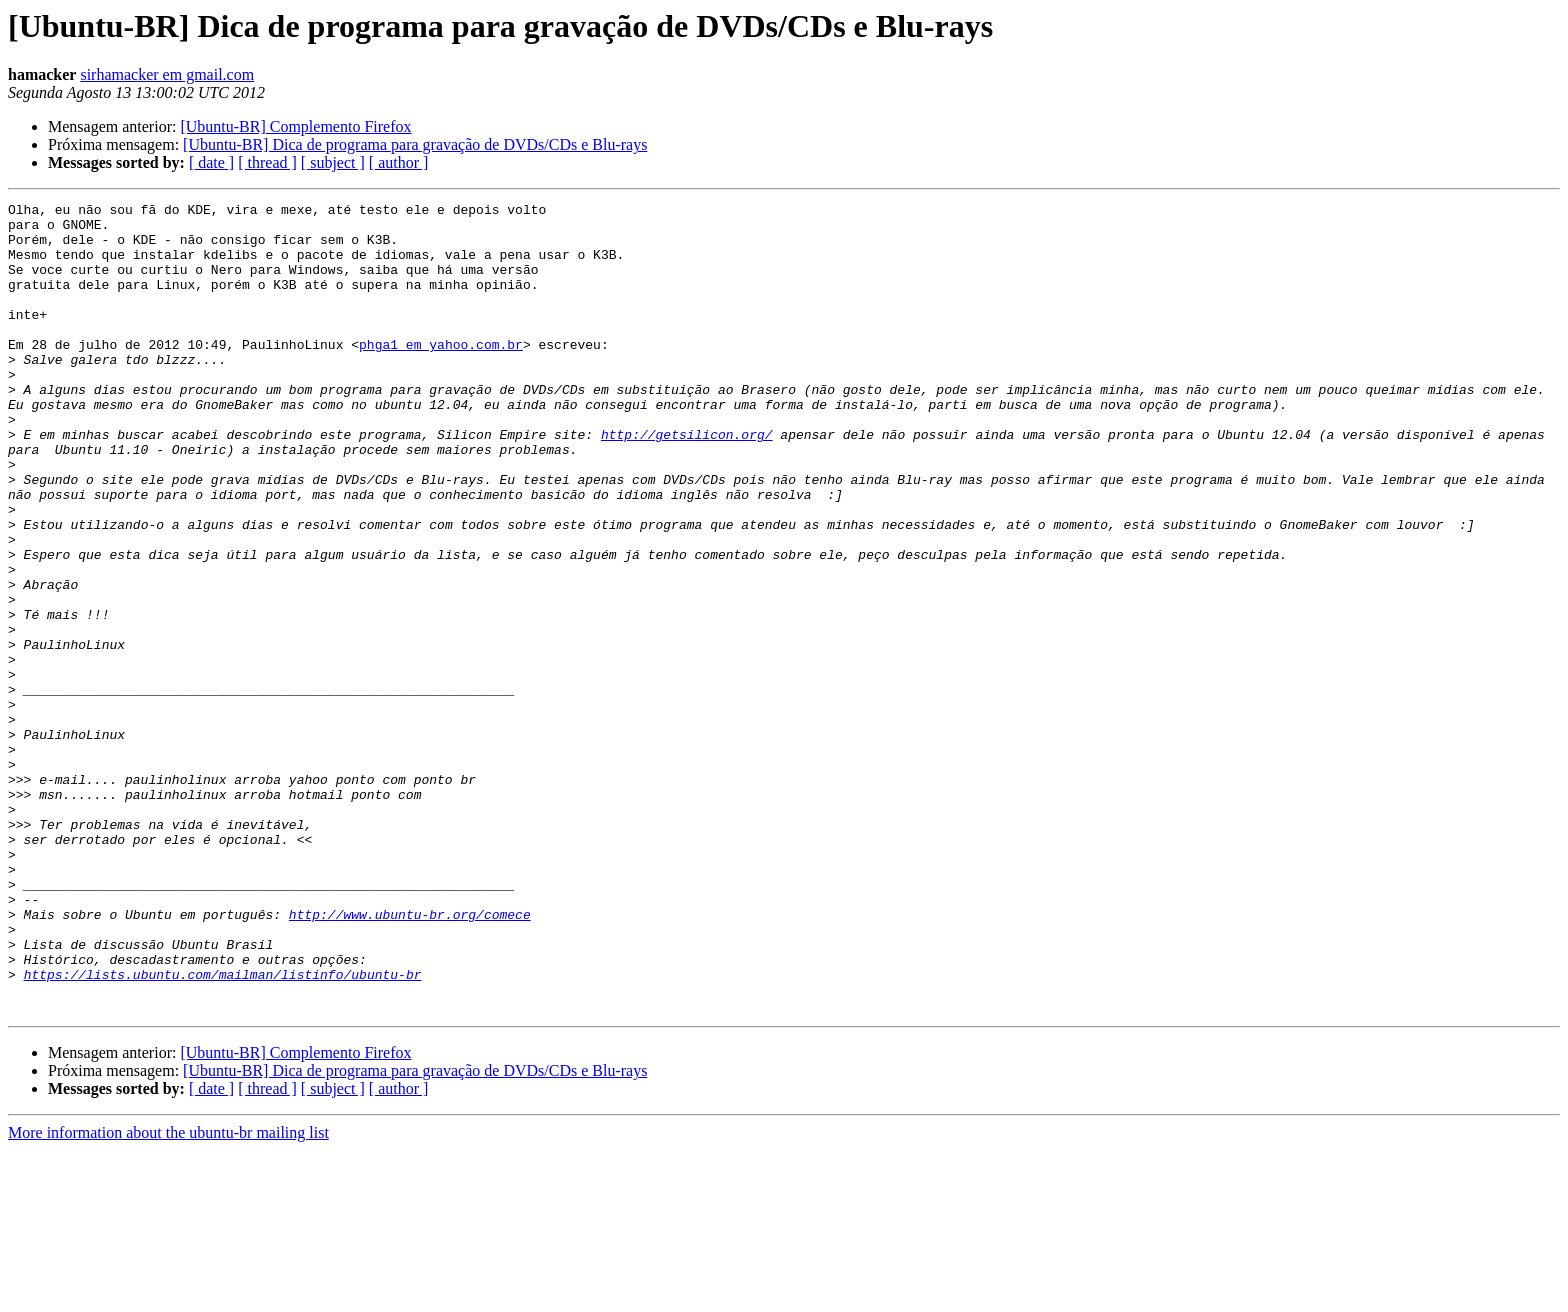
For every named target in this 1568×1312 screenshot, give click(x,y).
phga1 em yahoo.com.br (441, 374)
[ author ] (399, 162)
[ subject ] (333, 162)
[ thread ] (267, 162)
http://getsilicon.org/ (687, 482)
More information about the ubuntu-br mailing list (168, 1294)
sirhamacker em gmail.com (167, 74)
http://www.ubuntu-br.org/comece (410, 1058)
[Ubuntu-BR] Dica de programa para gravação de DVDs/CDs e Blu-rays (415, 144)
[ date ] (211, 162)
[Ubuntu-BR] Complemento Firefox (295, 126)
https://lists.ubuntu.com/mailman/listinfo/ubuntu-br (223, 1130)
